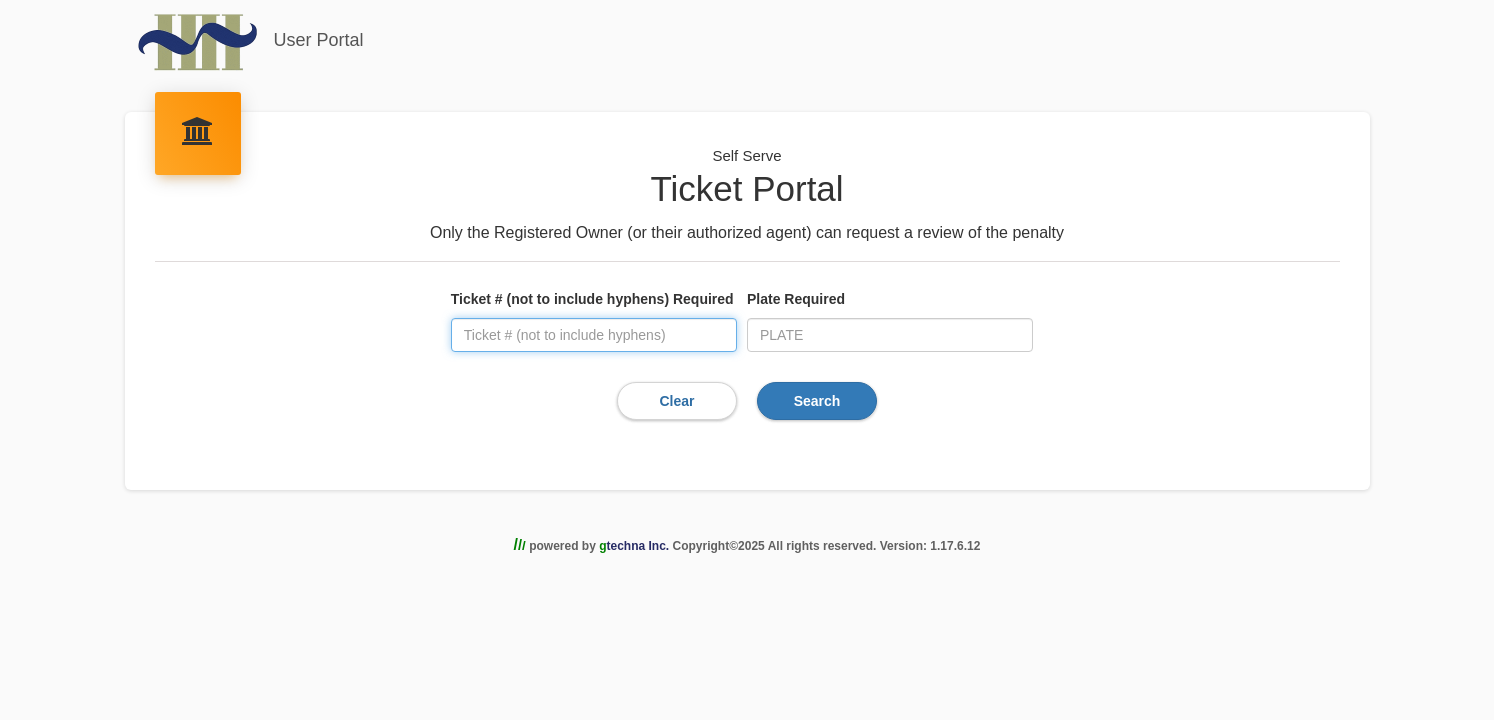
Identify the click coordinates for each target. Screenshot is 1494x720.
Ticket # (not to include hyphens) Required (592, 299)
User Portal (250, 42)
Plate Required (796, 299)
